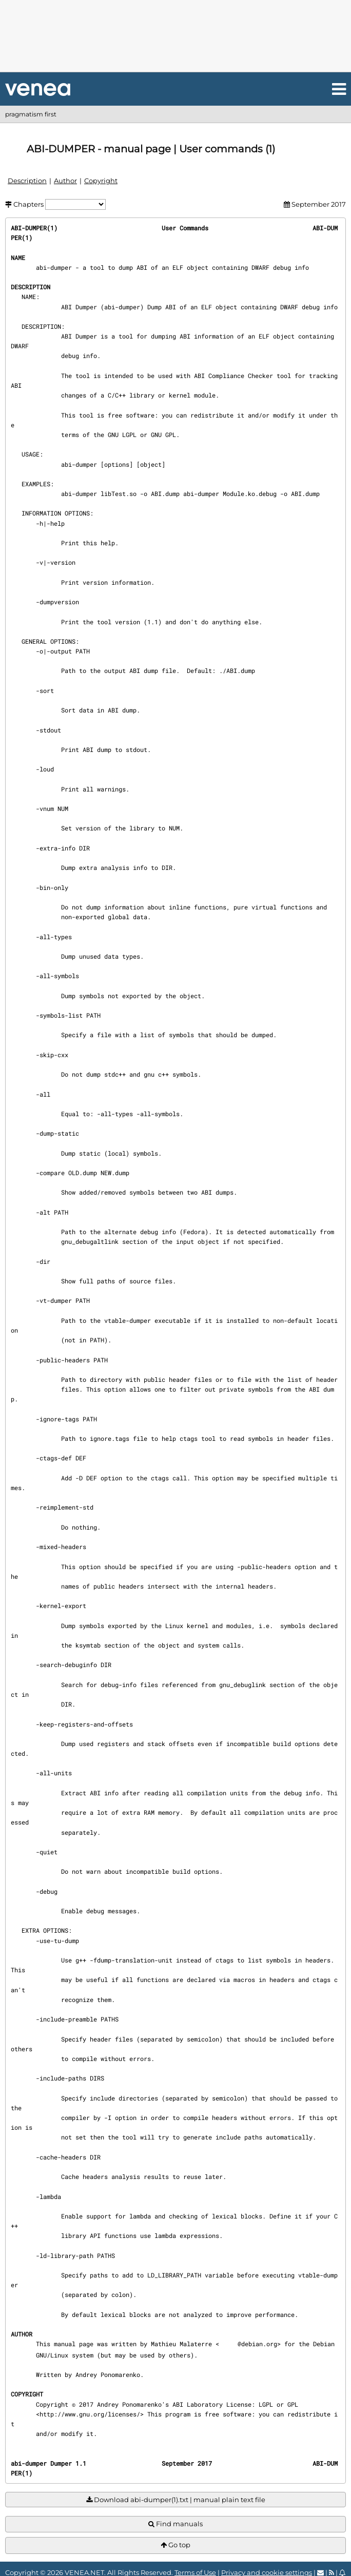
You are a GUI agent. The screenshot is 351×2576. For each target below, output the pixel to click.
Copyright (101, 180)
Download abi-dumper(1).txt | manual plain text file (175, 2499)
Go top (175, 2545)
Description (27, 180)
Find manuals (175, 2524)
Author (65, 180)
